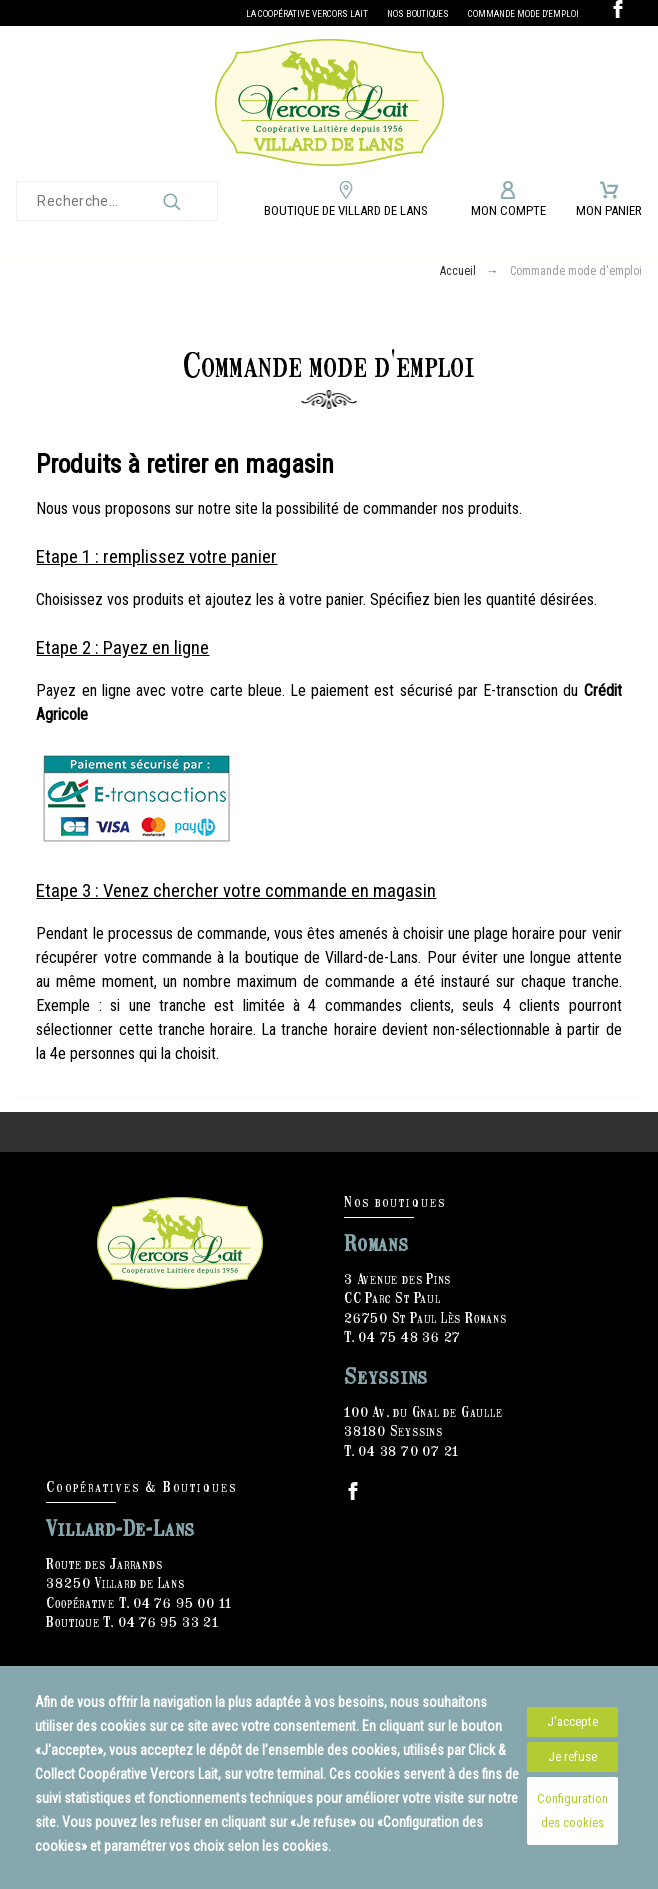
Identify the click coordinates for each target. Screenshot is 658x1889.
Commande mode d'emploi (523, 13)
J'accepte (572, 1721)
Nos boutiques (418, 13)
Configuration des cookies (572, 1810)
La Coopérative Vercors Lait (307, 13)
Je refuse (572, 1756)
